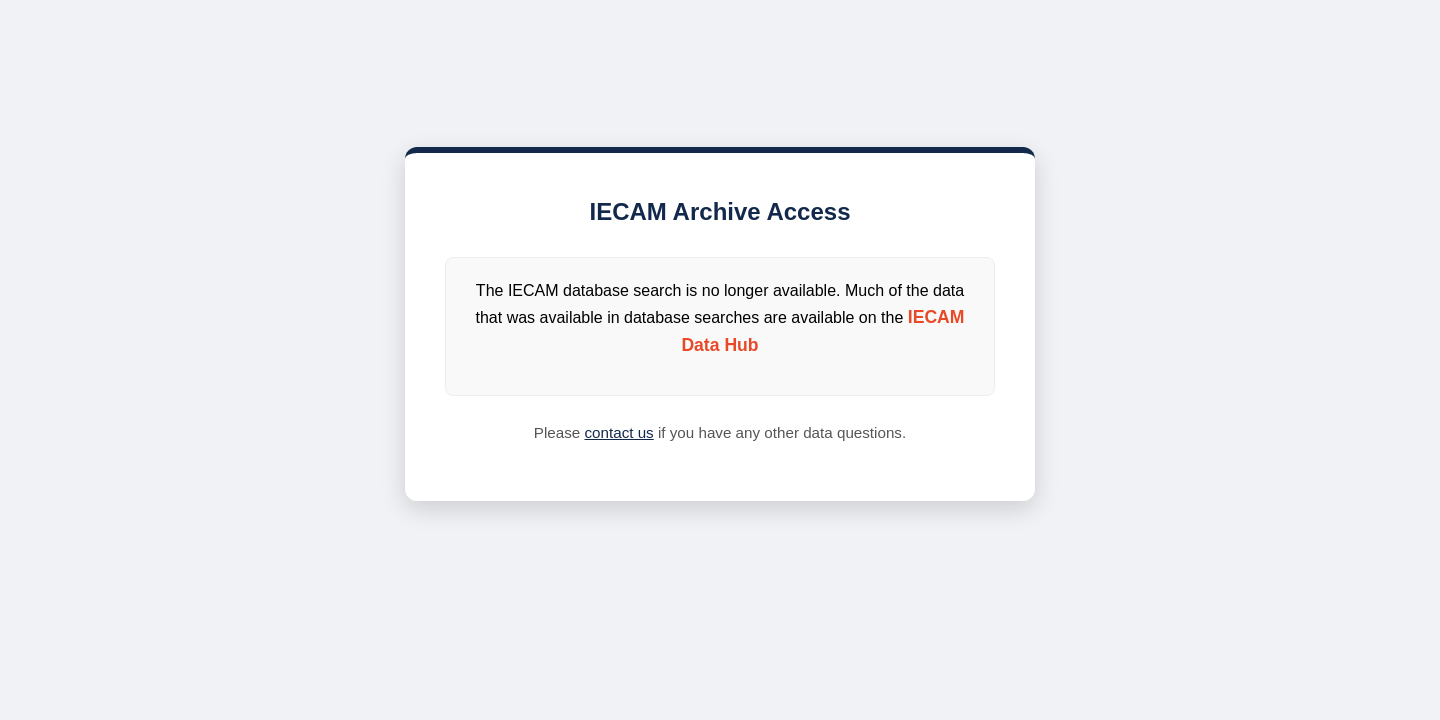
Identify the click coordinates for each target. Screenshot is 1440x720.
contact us (618, 432)
